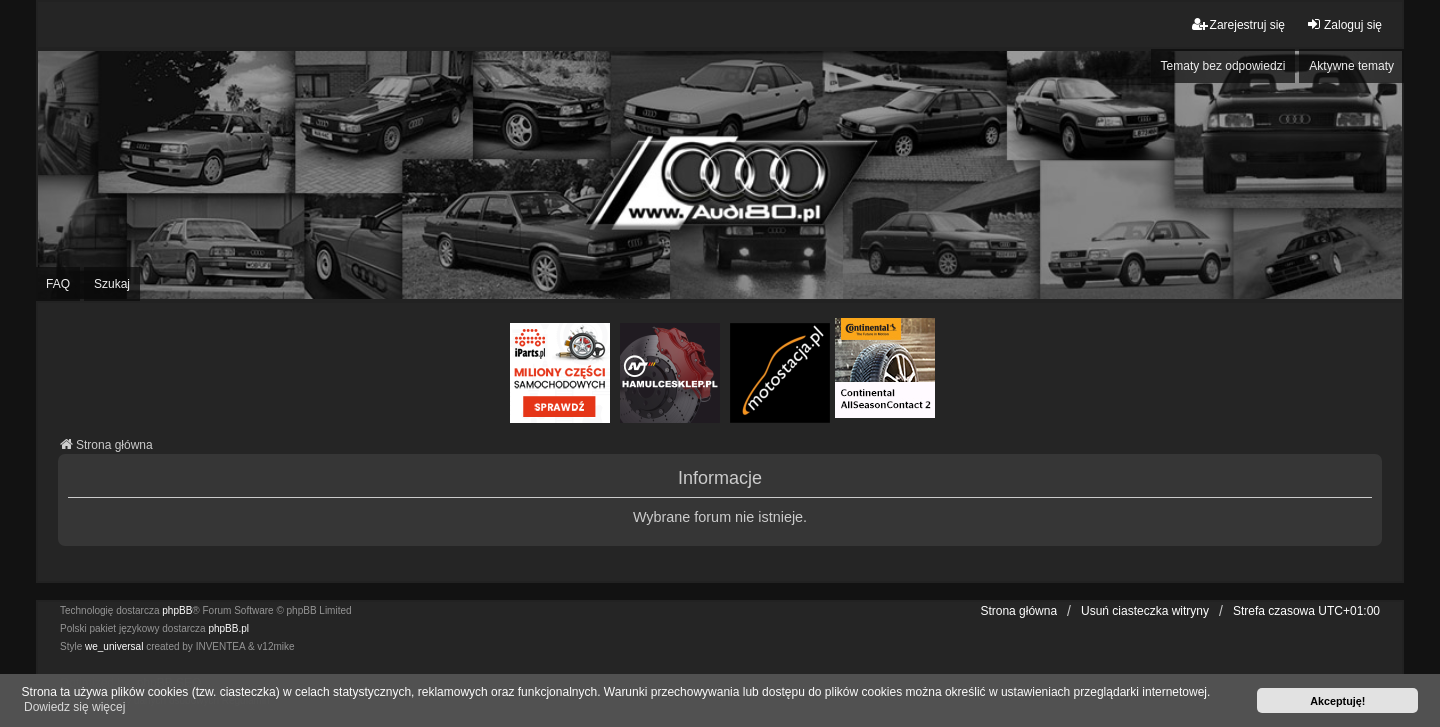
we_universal (114, 646)
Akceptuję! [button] (1337, 701)
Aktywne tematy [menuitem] (1351, 66)
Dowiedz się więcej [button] (74, 707)
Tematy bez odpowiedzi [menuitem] (1223, 66)
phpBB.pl (228, 628)
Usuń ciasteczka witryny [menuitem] (1145, 611)
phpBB (177, 610)
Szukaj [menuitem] (112, 284)
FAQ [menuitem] (58, 284)
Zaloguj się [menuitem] (1344, 24)
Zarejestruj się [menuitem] (1238, 24)
